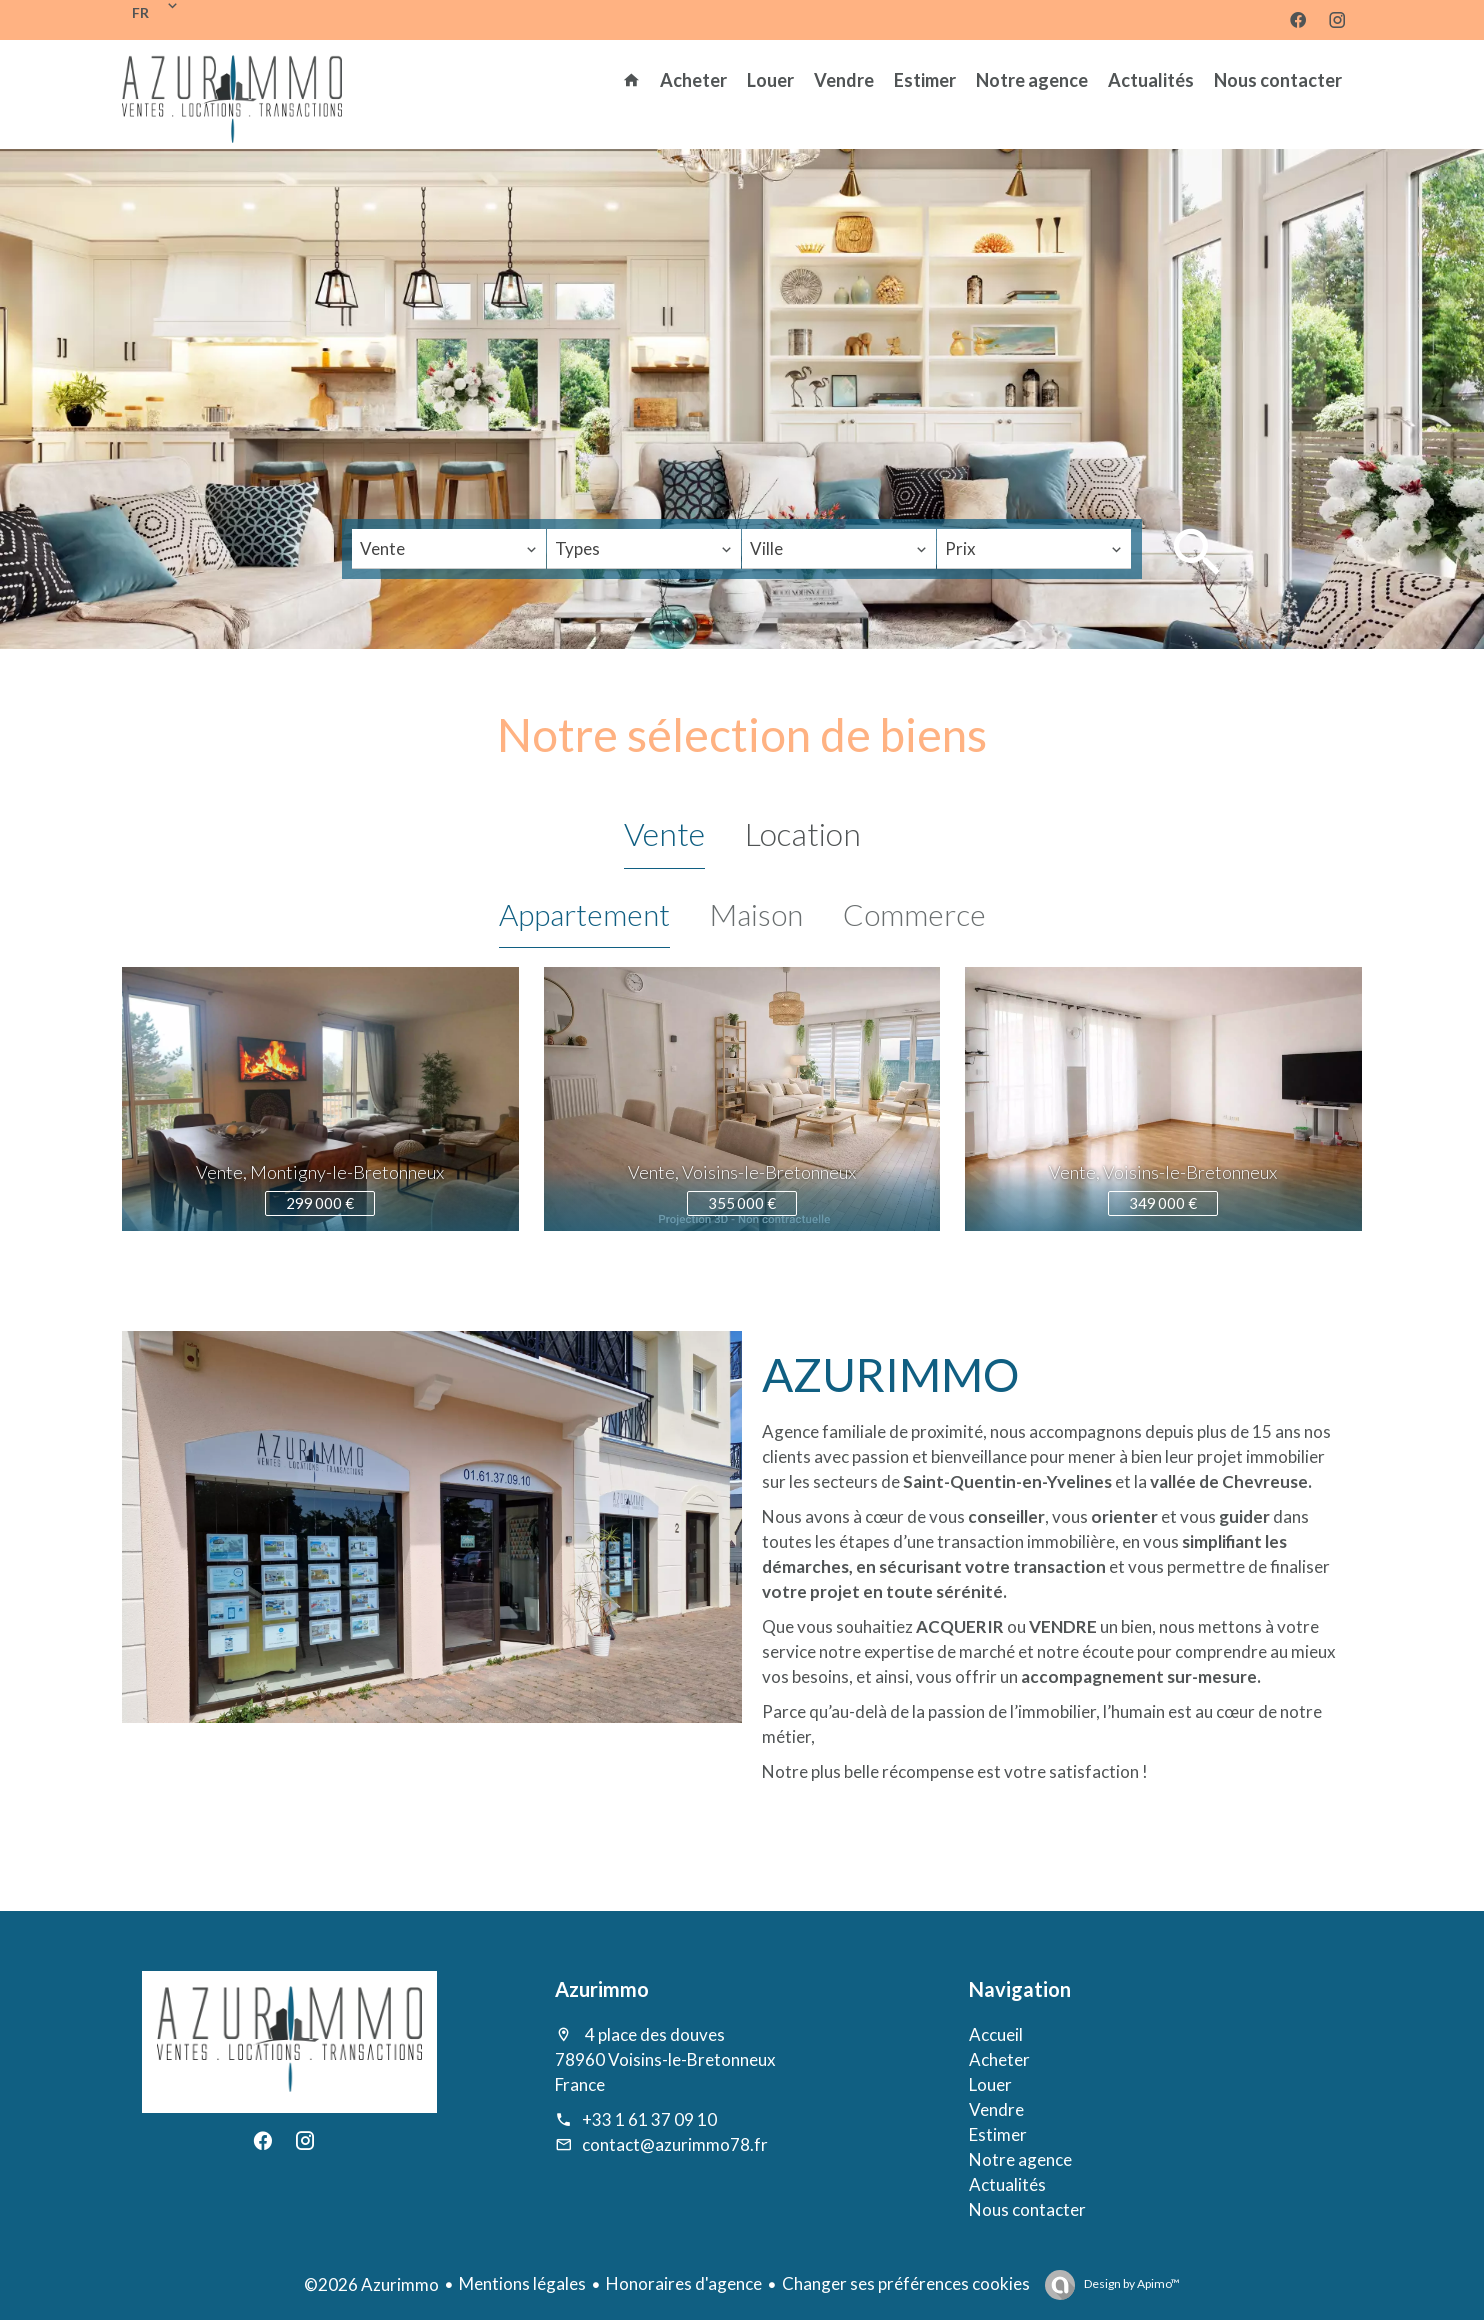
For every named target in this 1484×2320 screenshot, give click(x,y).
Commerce (914, 914)
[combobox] (449, 549)
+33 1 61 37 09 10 (649, 2119)
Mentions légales (522, 2283)
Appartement (584, 914)
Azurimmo (602, 1989)
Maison (756, 914)
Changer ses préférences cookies (906, 2283)
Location (803, 833)
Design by (1131, 2283)
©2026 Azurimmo (371, 2284)
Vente (664, 833)
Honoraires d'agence (684, 2283)
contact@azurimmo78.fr (675, 2144)
